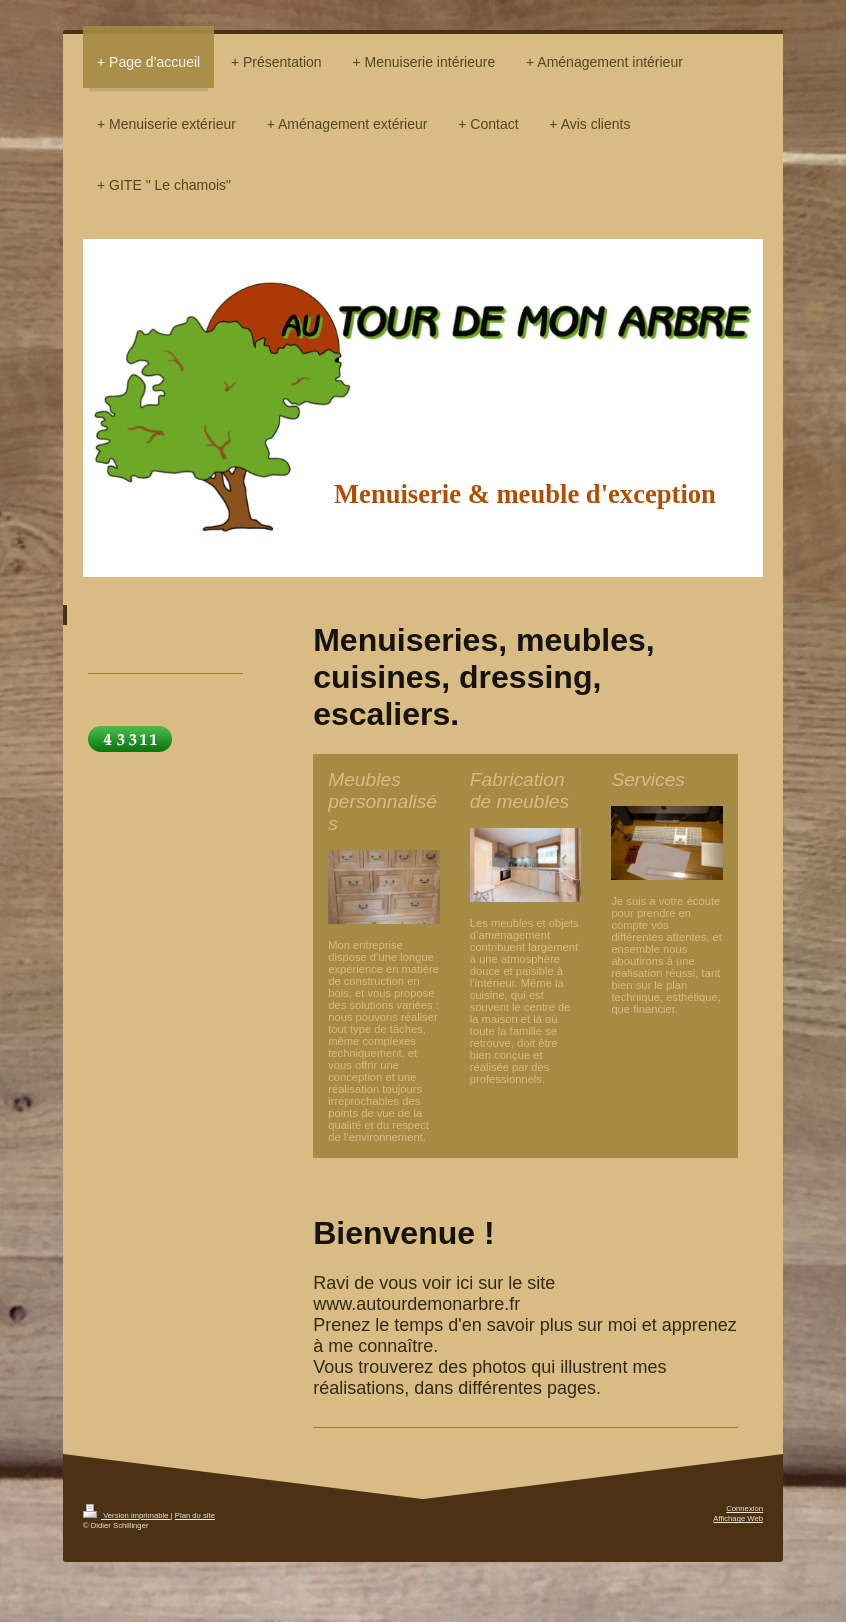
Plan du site (195, 1515)
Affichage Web (738, 1518)
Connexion (744, 1508)
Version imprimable (127, 1515)
